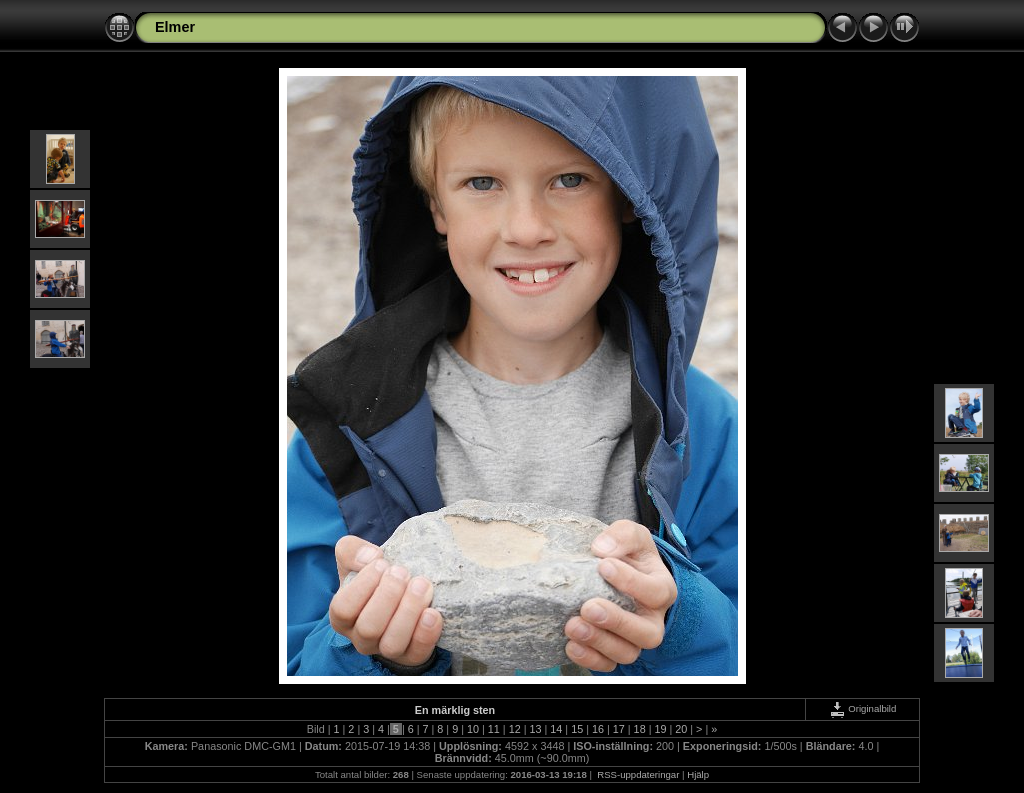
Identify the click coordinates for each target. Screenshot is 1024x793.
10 (473, 729)
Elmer (175, 27)
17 (619, 729)
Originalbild (863, 708)
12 (515, 729)
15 (577, 729)
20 (681, 729)
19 (660, 729)
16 (598, 729)
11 (494, 729)
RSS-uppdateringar (637, 774)
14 (556, 729)
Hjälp (698, 774)
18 (640, 729)
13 (535, 729)
